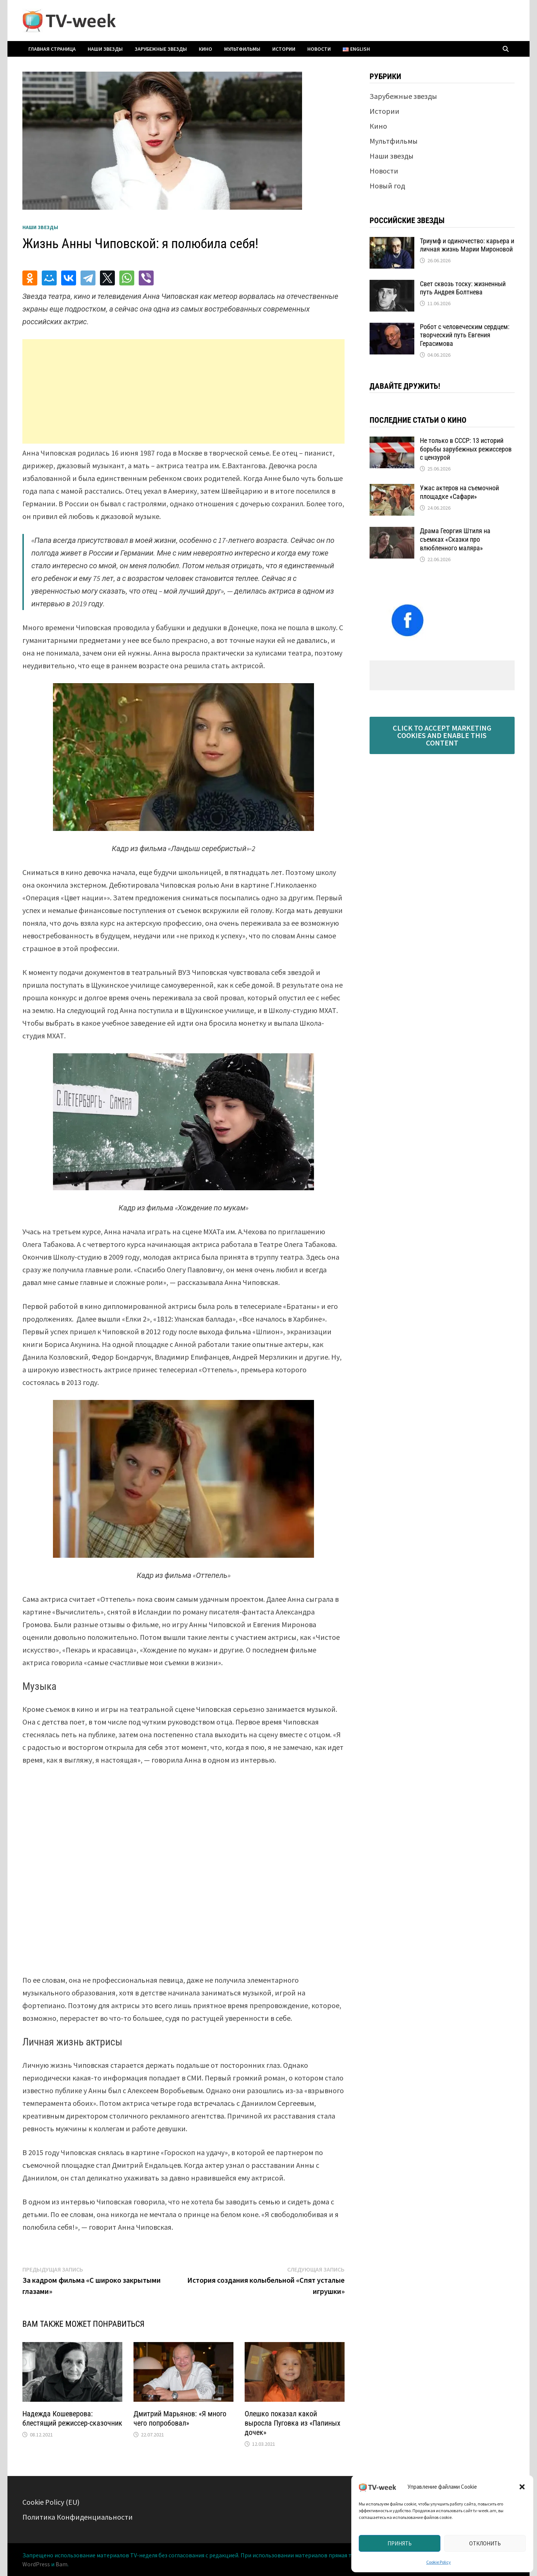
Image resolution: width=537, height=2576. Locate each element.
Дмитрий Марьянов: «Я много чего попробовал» (180, 2418)
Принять (399, 2543)
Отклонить (485, 2543)
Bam (61, 2564)
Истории (283, 49)
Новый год (387, 185)
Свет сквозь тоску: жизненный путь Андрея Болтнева (463, 288)
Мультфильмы (242, 49)
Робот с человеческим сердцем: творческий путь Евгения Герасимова (464, 335)
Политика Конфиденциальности (77, 2517)
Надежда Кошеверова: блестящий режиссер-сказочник (72, 2418)
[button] (522, 2487)
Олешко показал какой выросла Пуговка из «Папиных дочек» (292, 2423)
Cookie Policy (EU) (50, 2502)
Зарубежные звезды (161, 49)
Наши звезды (105, 49)
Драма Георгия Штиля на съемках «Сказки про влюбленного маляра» (455, 539)
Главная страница (52, 49)
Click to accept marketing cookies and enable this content (442, 735)
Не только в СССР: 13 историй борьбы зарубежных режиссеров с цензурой (466, 449)
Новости (319, 49)
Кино (205, 49)
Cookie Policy (438, 2562)
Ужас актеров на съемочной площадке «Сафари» (459, 492)
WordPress (36, 2564)
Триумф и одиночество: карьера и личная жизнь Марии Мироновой (467, 245)
